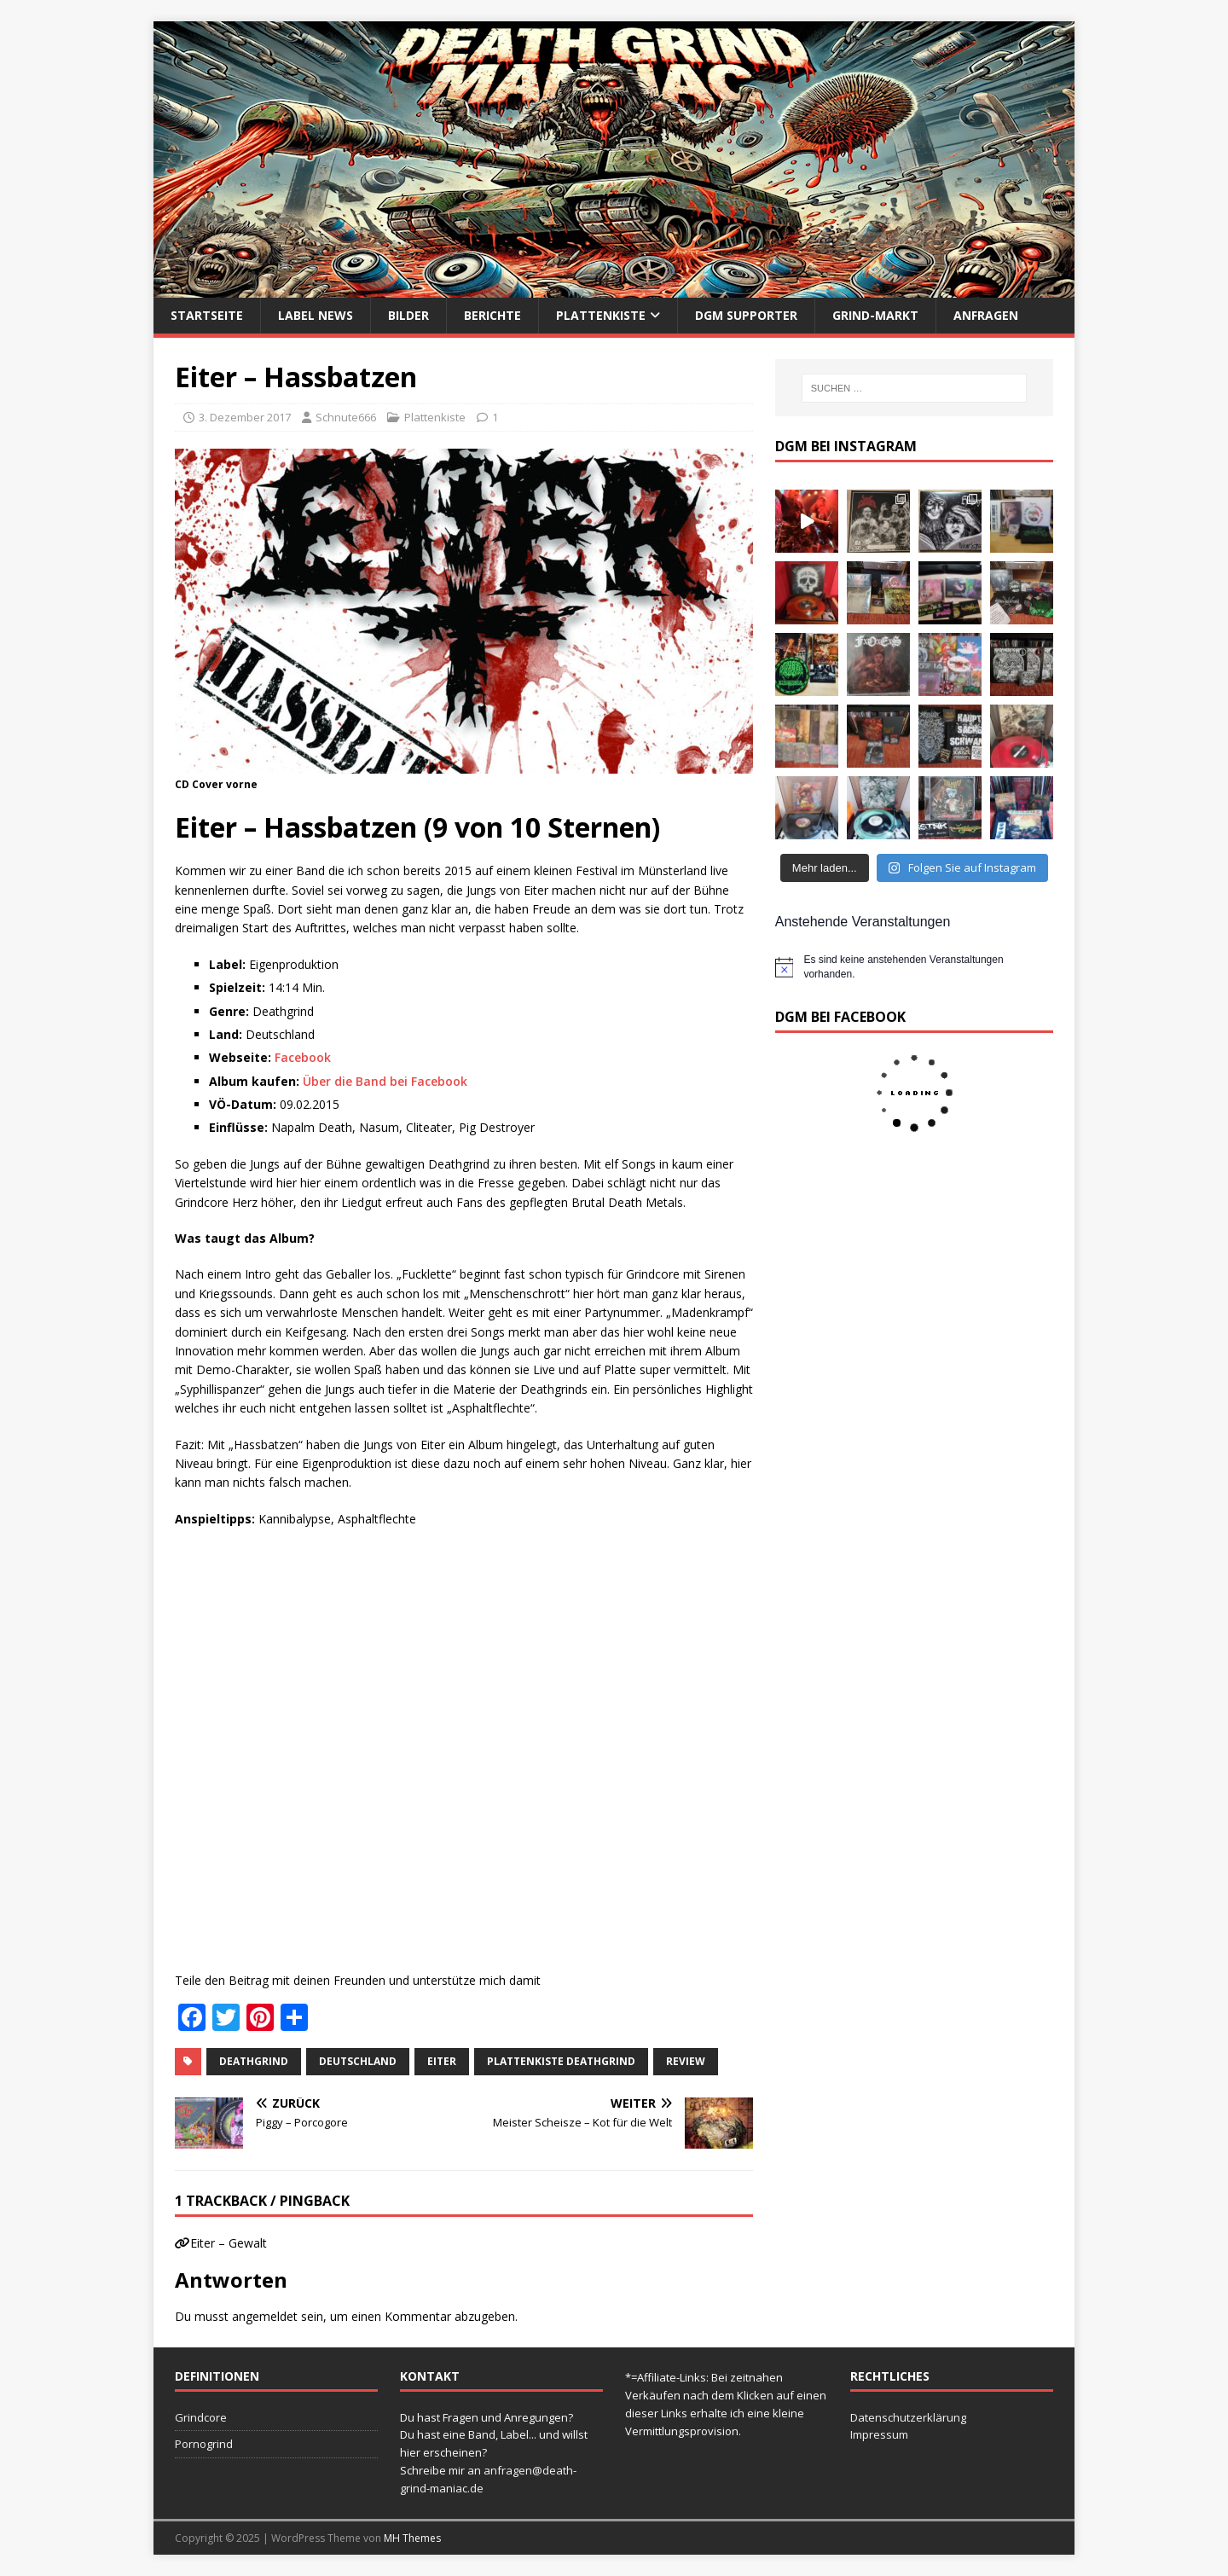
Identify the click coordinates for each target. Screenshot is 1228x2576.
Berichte (492, 315)
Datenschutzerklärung (908, 2417)
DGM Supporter (746, 315)
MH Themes (412, 2538)
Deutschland (358, 2061)
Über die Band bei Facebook (385, 1081)
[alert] (914, 967)
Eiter (441, 2061)
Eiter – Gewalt (228, 2243)
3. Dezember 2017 (245, 417)
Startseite (207, 315)
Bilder (408, 315)
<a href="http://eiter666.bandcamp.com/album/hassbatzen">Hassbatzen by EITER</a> (345, 1747)
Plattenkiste (601, 315)
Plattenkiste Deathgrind (561, 2061)
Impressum (879, 2434)
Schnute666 (346, 417)
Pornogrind (204, 2443)
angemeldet (265, 2316)
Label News (315, 315)
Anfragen (985, 315)
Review (685, 2061)
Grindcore (201, 2417)
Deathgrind (253, 2061)
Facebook (303, 1057)
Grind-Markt (875, 315)
